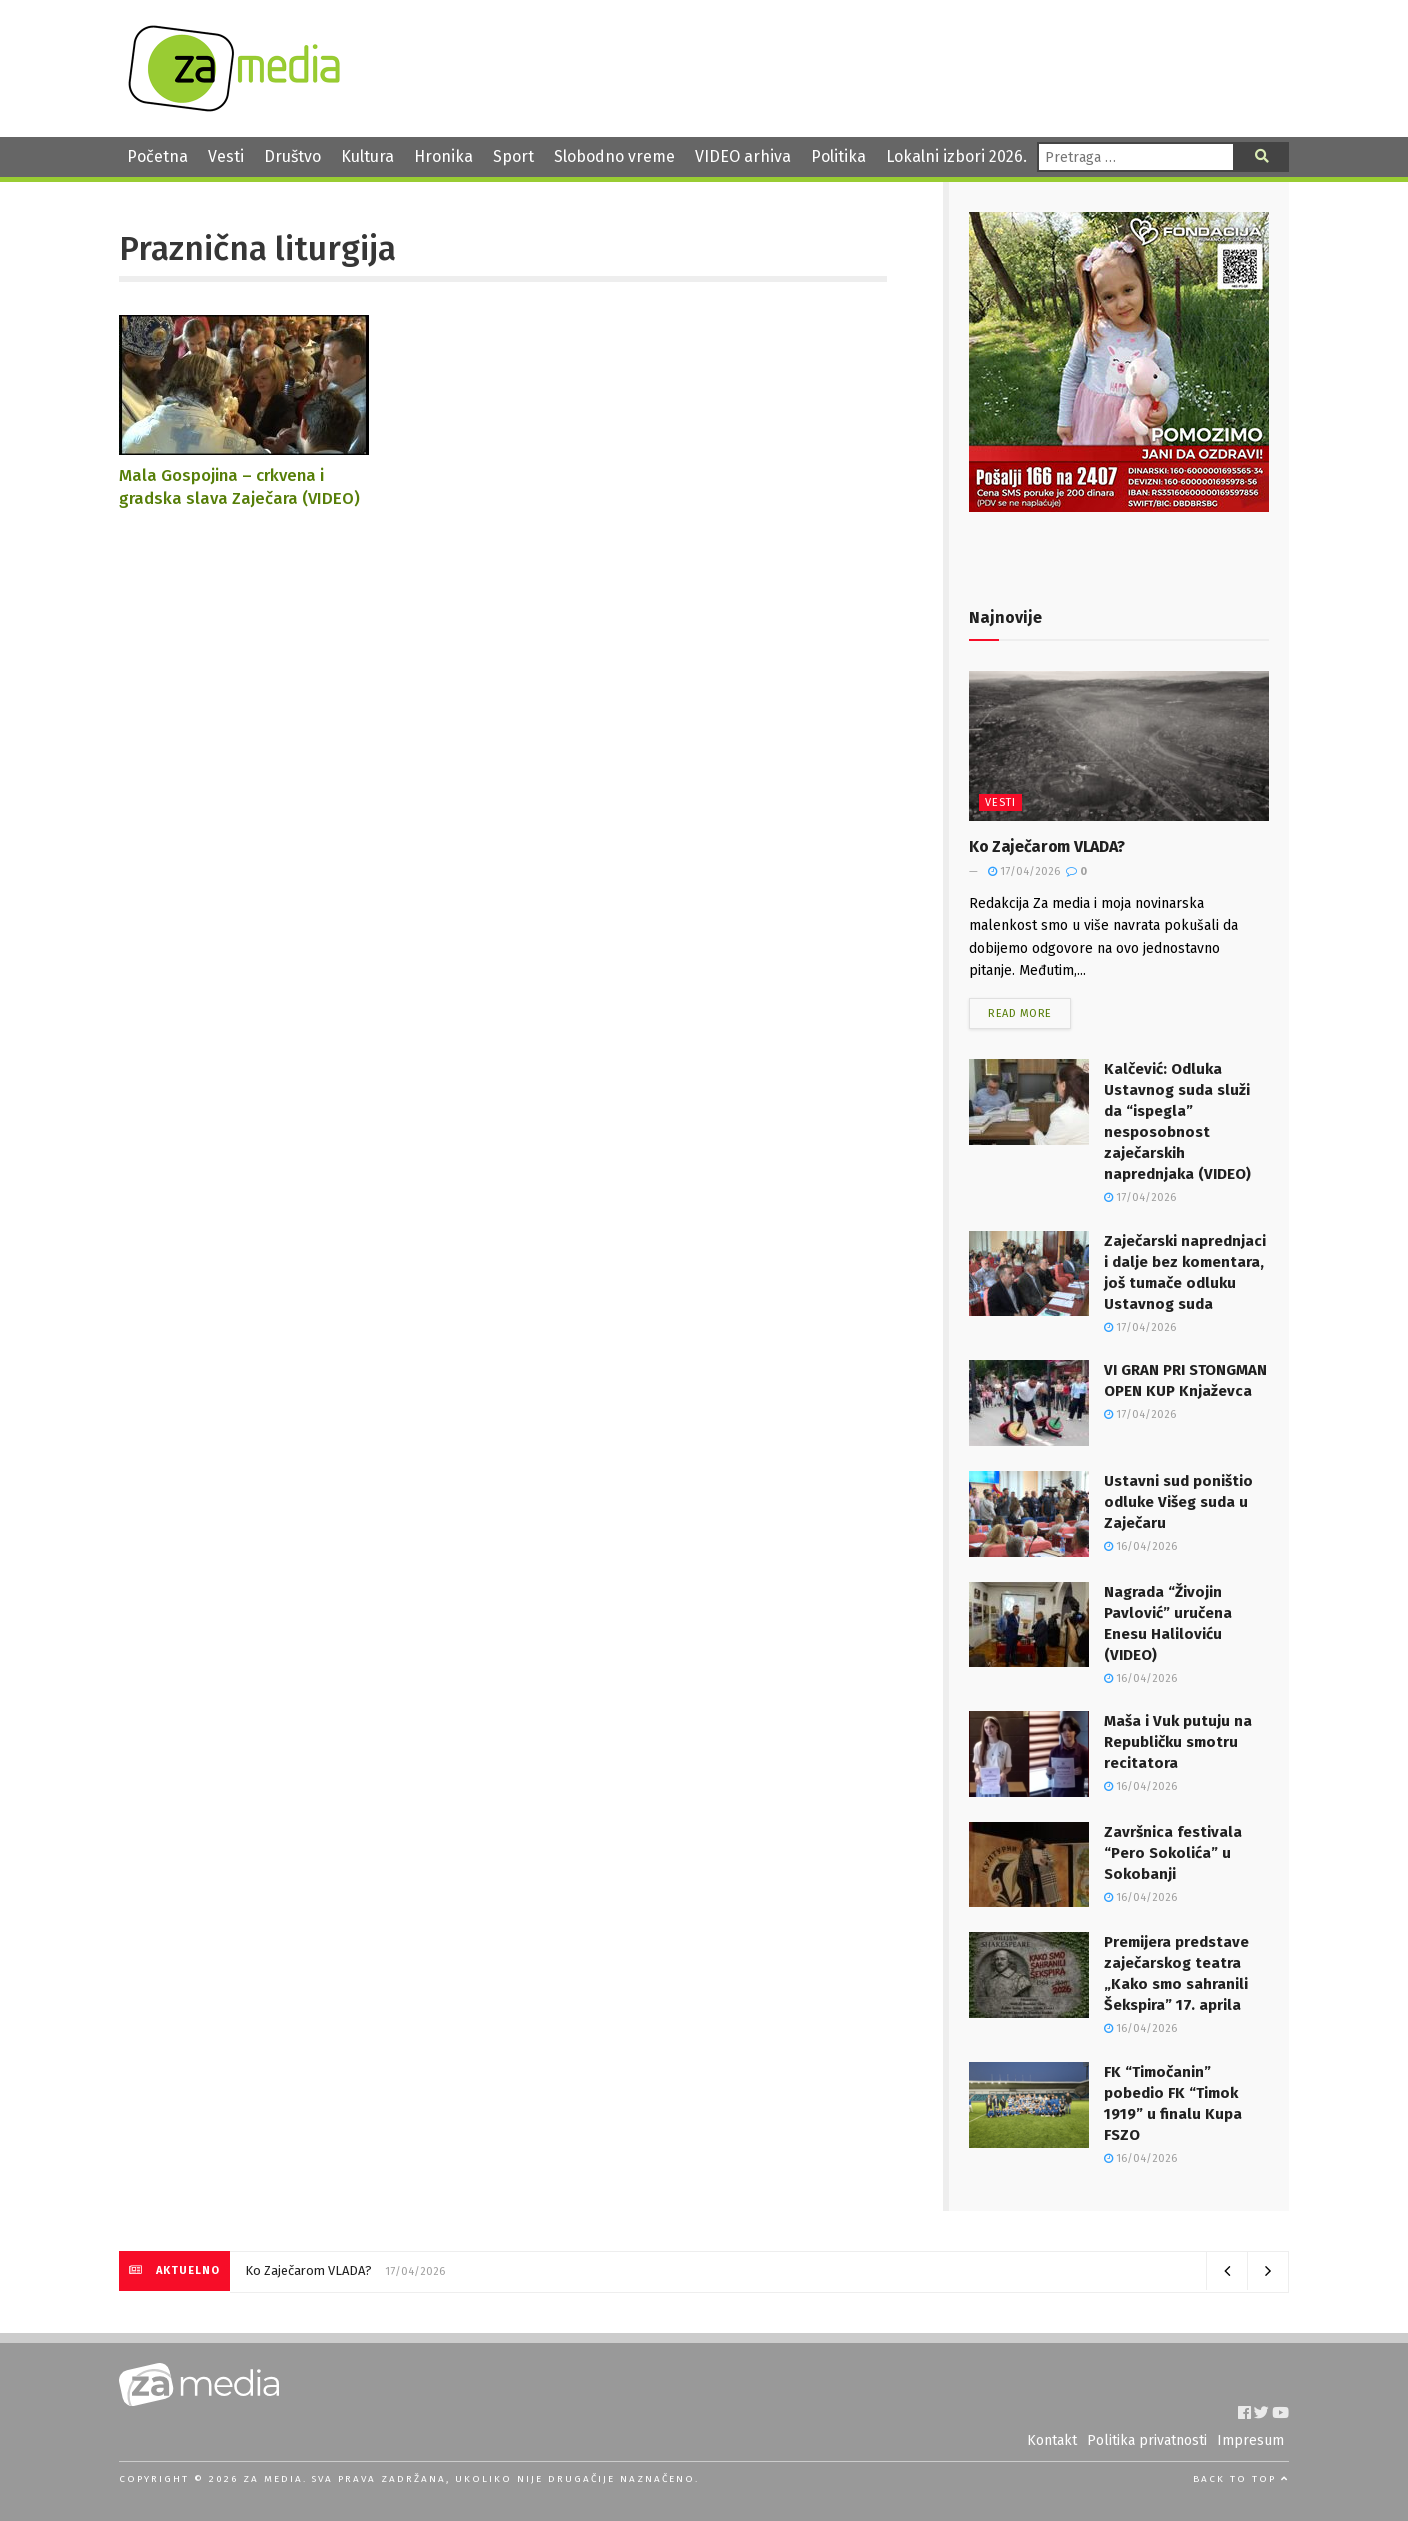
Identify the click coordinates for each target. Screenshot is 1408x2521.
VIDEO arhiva (743, 156)
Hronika (443, 156)
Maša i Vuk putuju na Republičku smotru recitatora (1178, 1742)
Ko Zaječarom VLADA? (1047, 846)
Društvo (292, 156)
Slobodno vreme (614, 156)
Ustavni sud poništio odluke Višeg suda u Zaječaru (1178, 1502)
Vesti (226, 156)
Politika (838, 156)
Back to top (1241, 2479)
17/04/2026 (1024, 871)
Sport (513, 156)
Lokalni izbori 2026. (956, 156)
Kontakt (1052, 2440)
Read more (1020, 1013)
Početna (157, 156)
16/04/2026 (1140, 1546)
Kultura (367, 156)
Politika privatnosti (1147, 2440)
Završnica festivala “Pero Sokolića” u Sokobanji (1173, 1853)
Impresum (1250, 2440)
